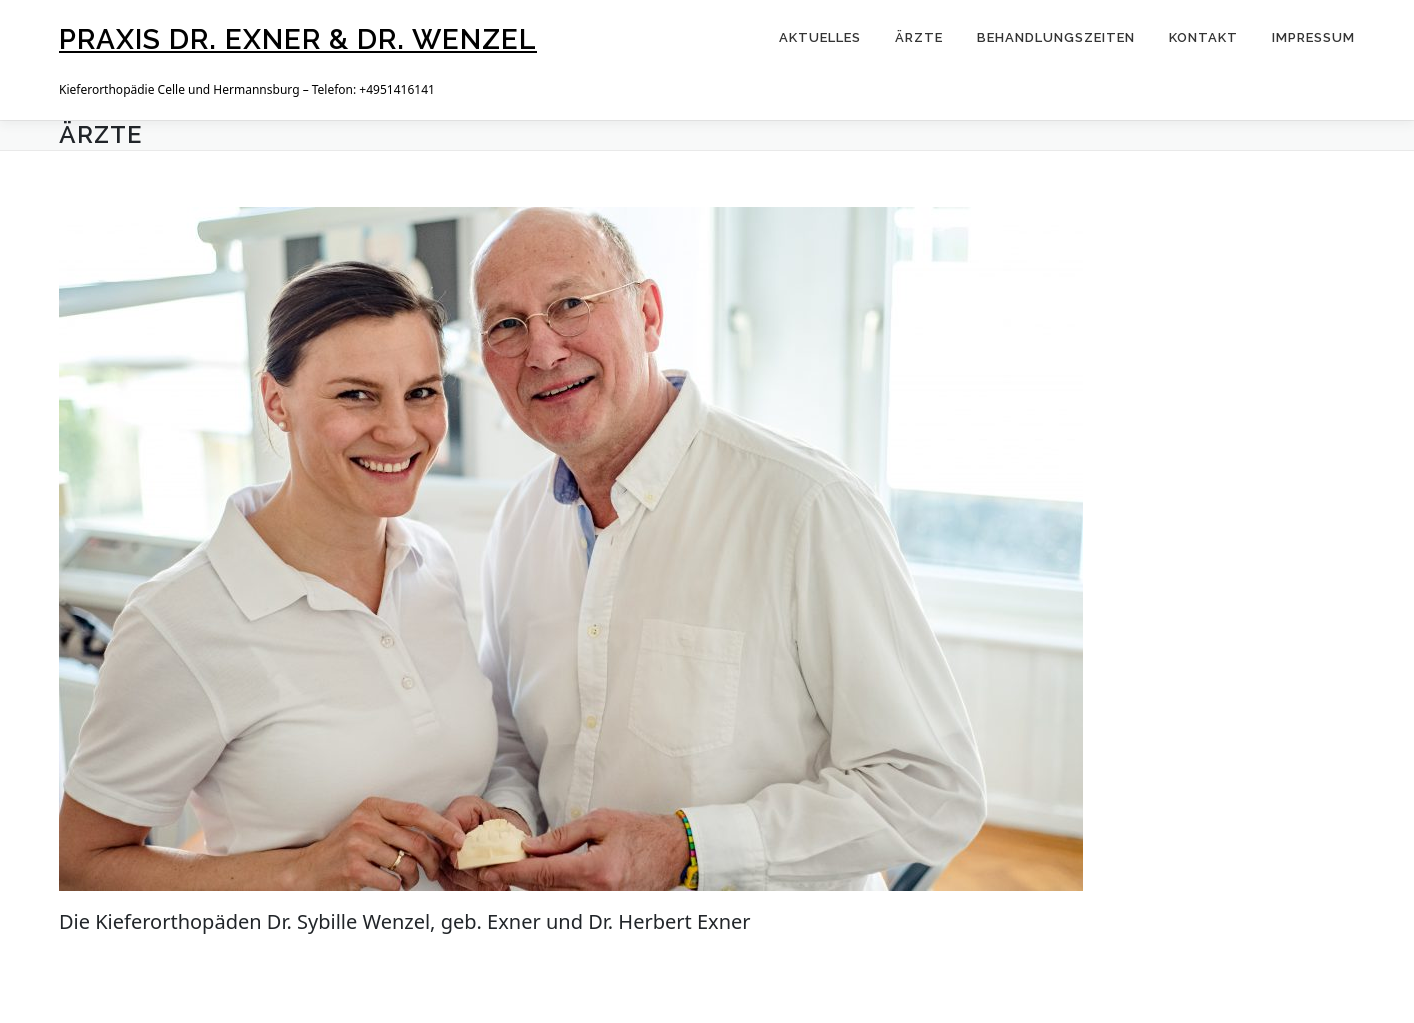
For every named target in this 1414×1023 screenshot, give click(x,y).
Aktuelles (820, 37)
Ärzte (919, 37)
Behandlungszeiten (1056, 37)
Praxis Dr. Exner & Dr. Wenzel (298, 39)
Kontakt (1203, 37)
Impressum (1313, 37)
